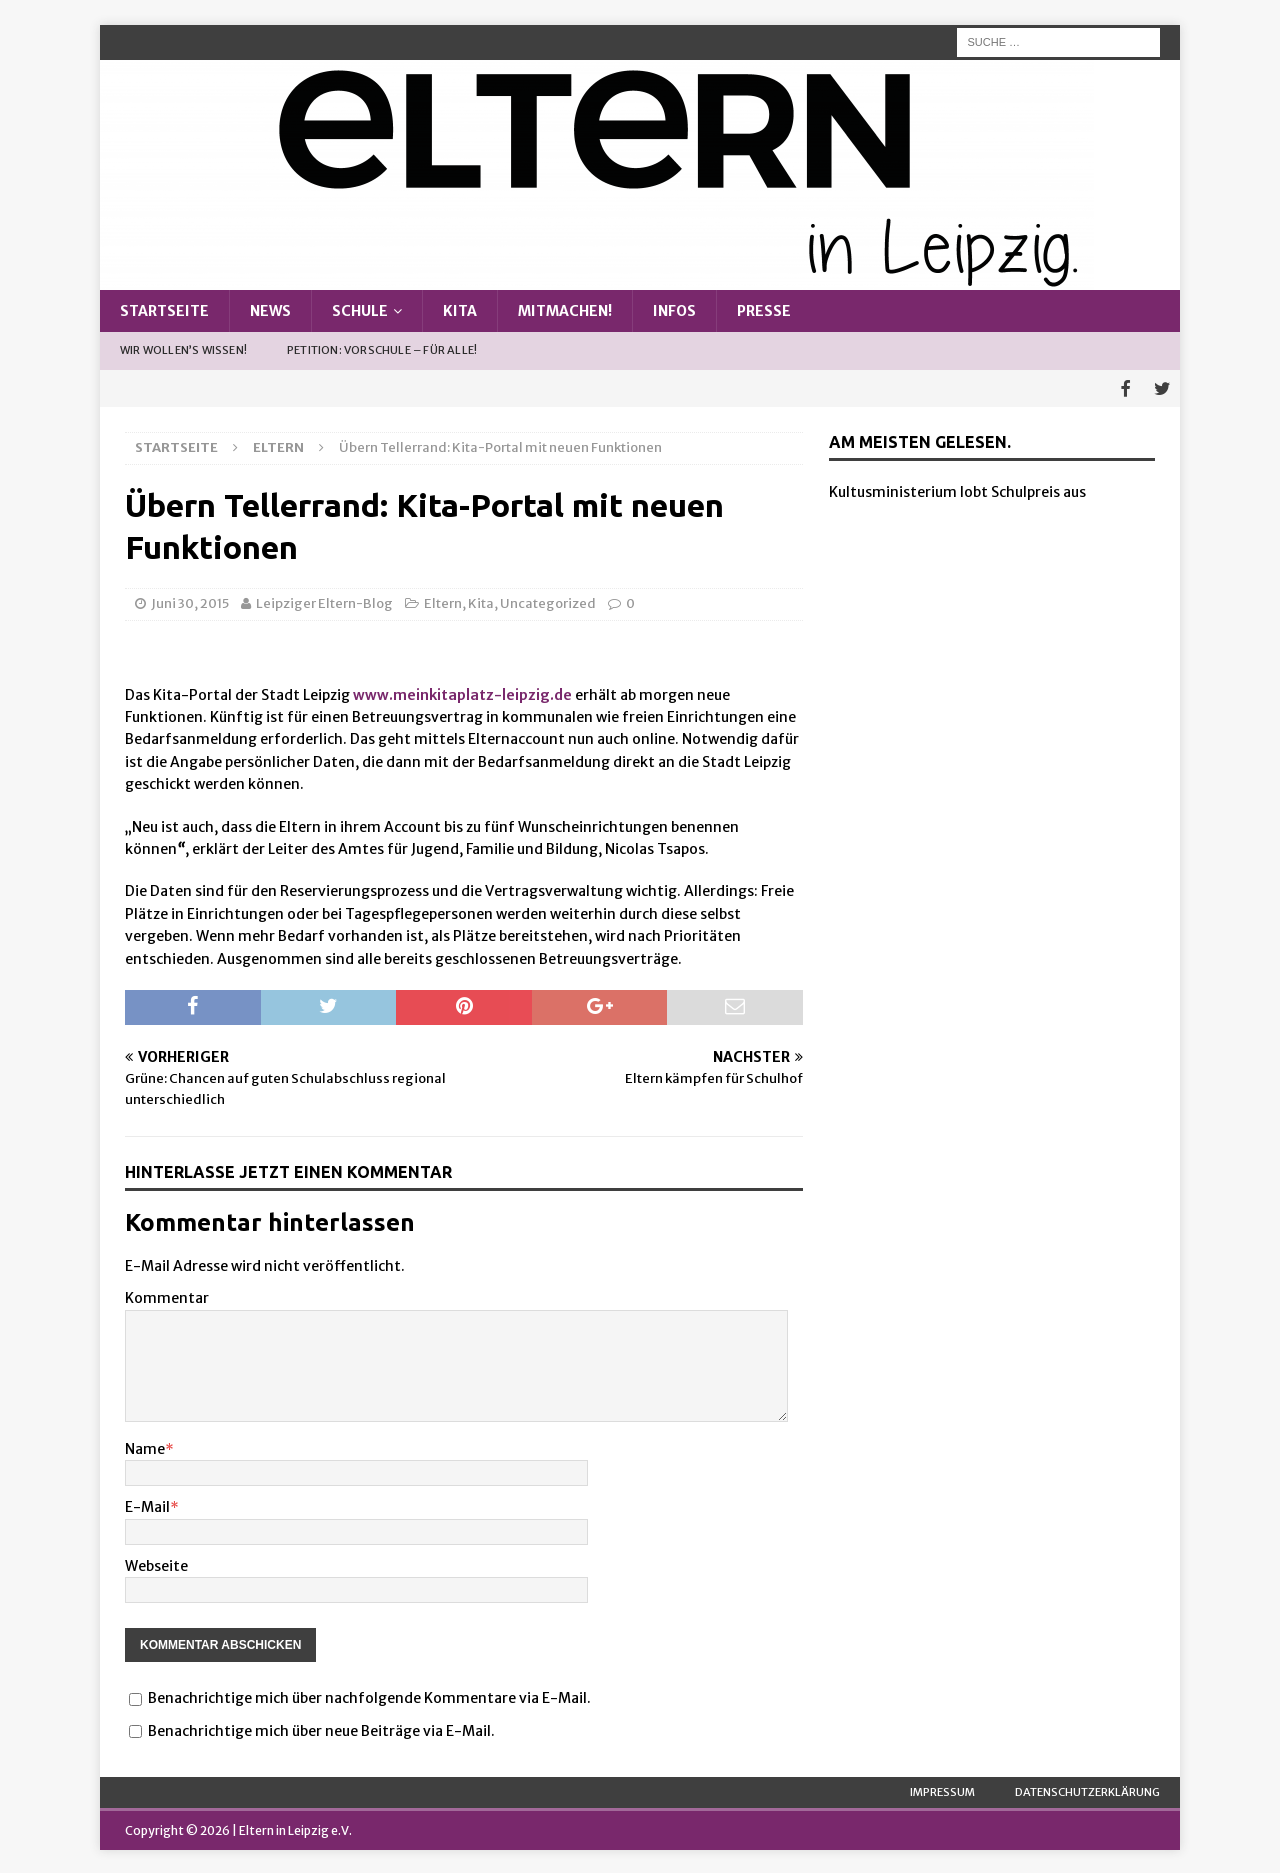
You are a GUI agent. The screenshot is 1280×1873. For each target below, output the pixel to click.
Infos (674, 311)
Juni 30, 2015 (190, 601)
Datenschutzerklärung (1087, 1789)
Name (145, 1447)
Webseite (156, 1563)
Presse (764, 311)
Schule (360, 311)
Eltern (443, 601)
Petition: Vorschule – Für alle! (382, 350)
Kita (460, 311)
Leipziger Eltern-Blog (324, 601)
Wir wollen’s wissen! (183, 350)
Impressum (942, 1789)
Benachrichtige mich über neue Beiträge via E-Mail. (321, 1728)
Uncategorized (548, 601)
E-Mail (147, 1505)
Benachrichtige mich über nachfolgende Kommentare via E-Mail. (369, 1696)
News (270, 311)
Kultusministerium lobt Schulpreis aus (957, 490)
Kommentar (167, 1296)
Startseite (164, 311)
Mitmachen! (565, 311)
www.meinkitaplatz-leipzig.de (462, 692)
